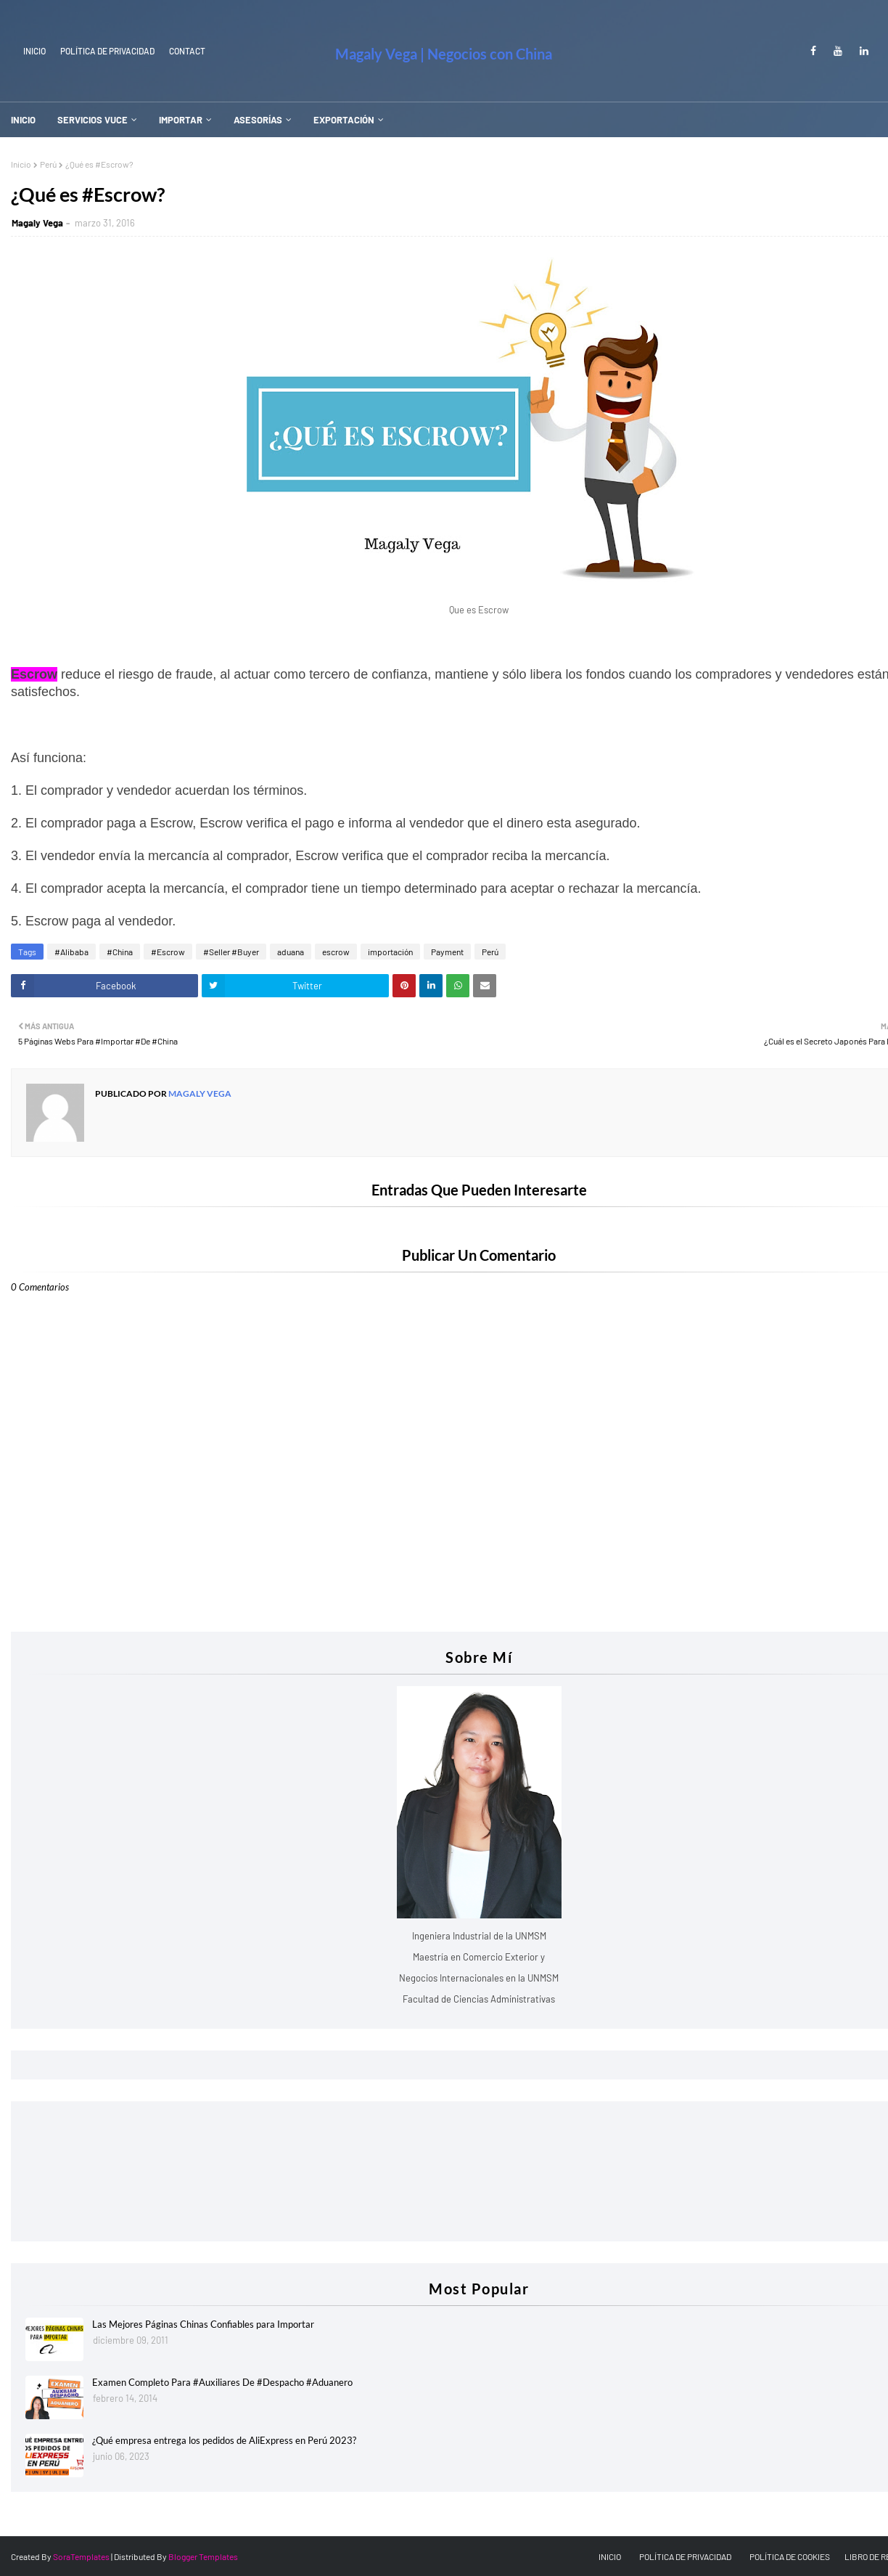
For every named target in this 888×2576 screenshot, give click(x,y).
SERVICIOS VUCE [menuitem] (92, 120)
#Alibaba (71, 951)
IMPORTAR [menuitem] (180, 120)
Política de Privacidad (107, 51)
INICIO (34, 51)
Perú (48, 164)
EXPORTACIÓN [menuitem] (343, 120)
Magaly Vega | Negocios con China (443, 53)
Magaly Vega (37, 223)
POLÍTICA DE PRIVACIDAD (685, 2556)
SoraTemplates (81, 2556)
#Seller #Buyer (231, 951)
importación (390, 951)
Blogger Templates (203, 2556)
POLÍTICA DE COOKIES (789, 2556)
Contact (187, 51)
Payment (447, 951)
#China (120, 951)
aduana (290, 951)
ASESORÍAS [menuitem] (258, 120)
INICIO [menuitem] (23, 120)
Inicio (21, 164)
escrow (336, 951)
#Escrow (168, 951)
